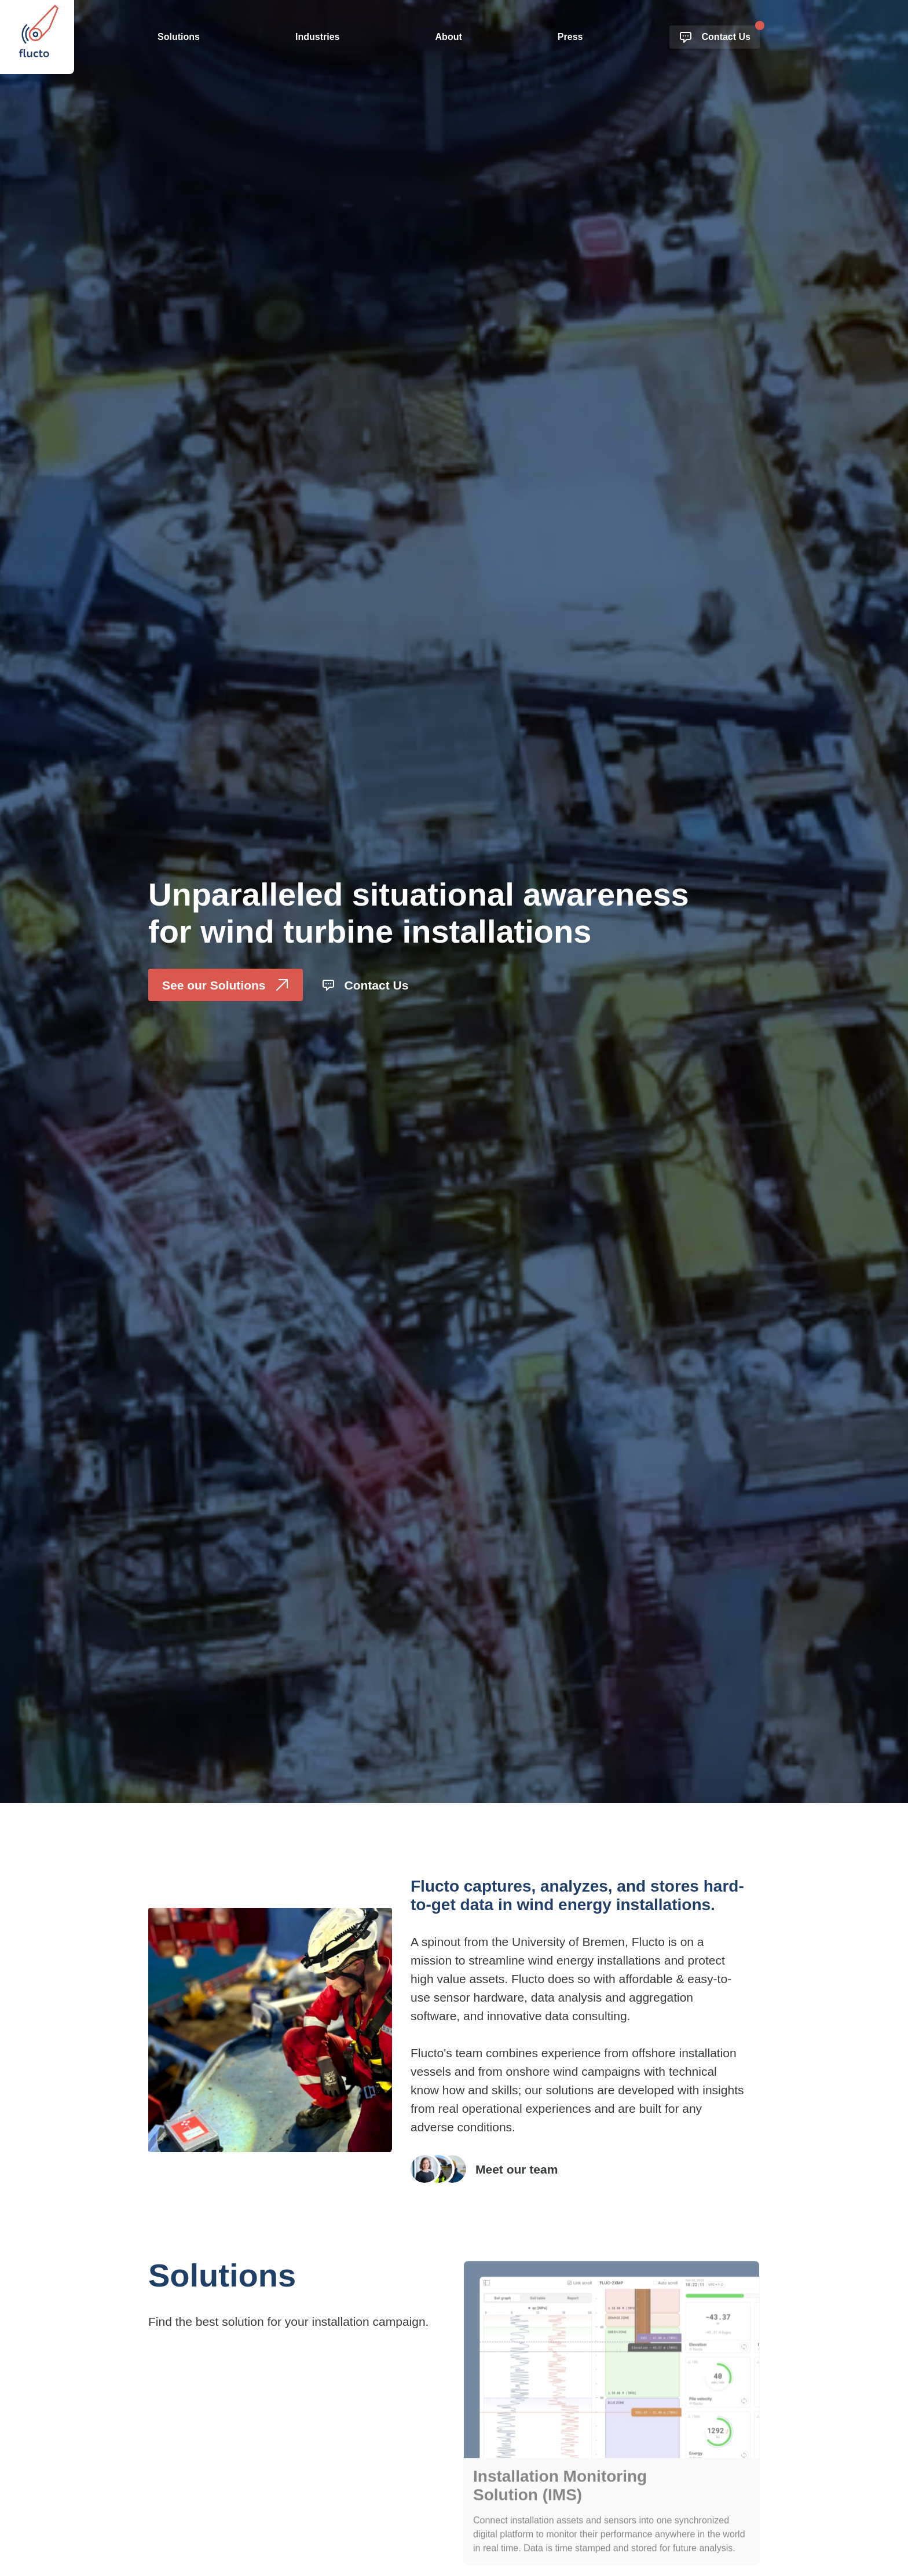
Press (570, 37)
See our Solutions (225, 985)
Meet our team (484, 2169)
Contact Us (714, 37)
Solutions (179, 37)
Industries (317, 37)
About (448, 37)
